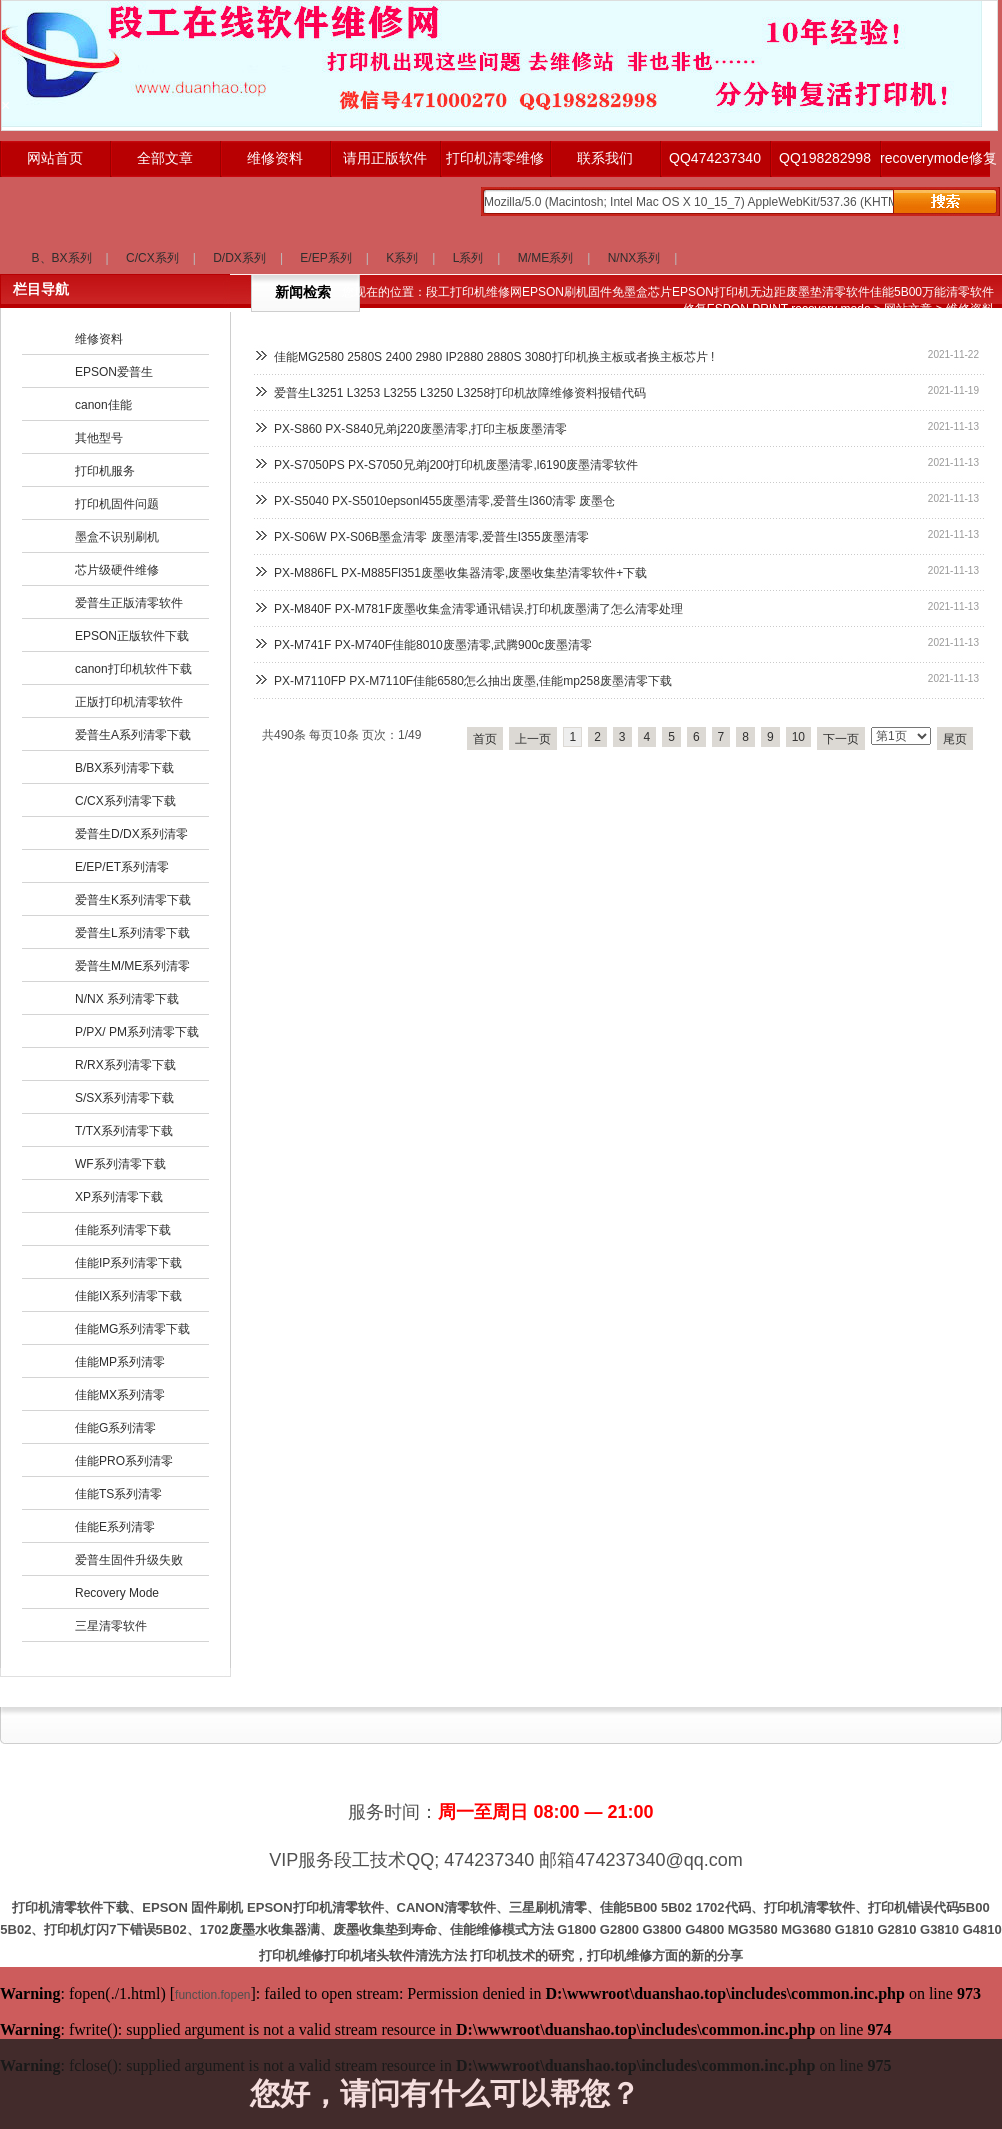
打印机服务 (105, 471)
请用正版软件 (385, 158)
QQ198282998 (825, 158)
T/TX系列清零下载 (124, 1131)
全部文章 (165, 158)
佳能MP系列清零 (120, 1362)
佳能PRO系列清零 (124, 1461)
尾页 (955, 739)
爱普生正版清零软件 (129, 603)
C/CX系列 (152, 258)
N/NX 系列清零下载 (127, 999)
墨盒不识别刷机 (117, 537)
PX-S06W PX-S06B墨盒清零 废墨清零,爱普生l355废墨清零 (431, 537)
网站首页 (55, 158)
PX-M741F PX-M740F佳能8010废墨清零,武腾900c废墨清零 (433, 645)
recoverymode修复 (935, 158)
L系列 (468, 258)
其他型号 (99, 438)
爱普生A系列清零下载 (133, 735)
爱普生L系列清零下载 (132, 933)
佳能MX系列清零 (120, 1395)
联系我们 (605, 158)
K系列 (402, 258)
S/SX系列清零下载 (124, 1098)
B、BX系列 (62, 258)
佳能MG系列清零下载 (132, 1329)
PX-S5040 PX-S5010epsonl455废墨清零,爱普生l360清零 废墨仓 (444, 501)
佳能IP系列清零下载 (128, 1263)
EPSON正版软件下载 (132, 636)
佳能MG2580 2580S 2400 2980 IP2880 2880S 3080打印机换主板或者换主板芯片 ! (494, 357)
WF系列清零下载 (120, 1164)
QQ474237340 (715, 158)
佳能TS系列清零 (118, 1494)
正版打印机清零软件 (129, 702)
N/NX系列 (634, 258)
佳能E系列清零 (115, 1527)
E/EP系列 (325, 258)
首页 (485, 739)
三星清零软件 (111, 1626)
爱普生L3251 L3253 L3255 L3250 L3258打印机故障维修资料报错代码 (460, 393)
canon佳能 (103, 405)
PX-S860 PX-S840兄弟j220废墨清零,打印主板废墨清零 (420, 429)
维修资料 (275, 158)
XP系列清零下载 (119, 1197)
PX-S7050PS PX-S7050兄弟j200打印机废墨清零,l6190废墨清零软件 (456, 465)
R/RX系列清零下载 (125, 1065)
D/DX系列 (239, 258)
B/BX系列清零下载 (124, 768)
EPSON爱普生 (114, 372)
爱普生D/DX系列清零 (131, 834)
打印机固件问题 (117, 504)
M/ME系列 (545, 258)
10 (798, 737)
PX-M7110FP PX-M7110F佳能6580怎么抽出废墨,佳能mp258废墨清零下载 (473, 681)
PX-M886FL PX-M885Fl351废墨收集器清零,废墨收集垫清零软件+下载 (460, 573)
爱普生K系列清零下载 (133, 900)
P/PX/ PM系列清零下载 (137, 1032)
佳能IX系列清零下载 (128, 1296)
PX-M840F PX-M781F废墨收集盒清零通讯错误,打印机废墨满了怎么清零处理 (478, 609)
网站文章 (908, 309)
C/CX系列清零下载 (125, 801)
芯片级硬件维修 (117, 570)
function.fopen (212, 1995)
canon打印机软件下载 (133, 669)
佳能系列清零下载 (123, 1230)
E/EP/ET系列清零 (122, 867)
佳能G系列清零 (115, 1428)
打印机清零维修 (495, 158)
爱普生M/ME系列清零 (132, 966)
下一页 (841, 739)
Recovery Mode (117, 1593)
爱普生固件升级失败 (129, 1560)
